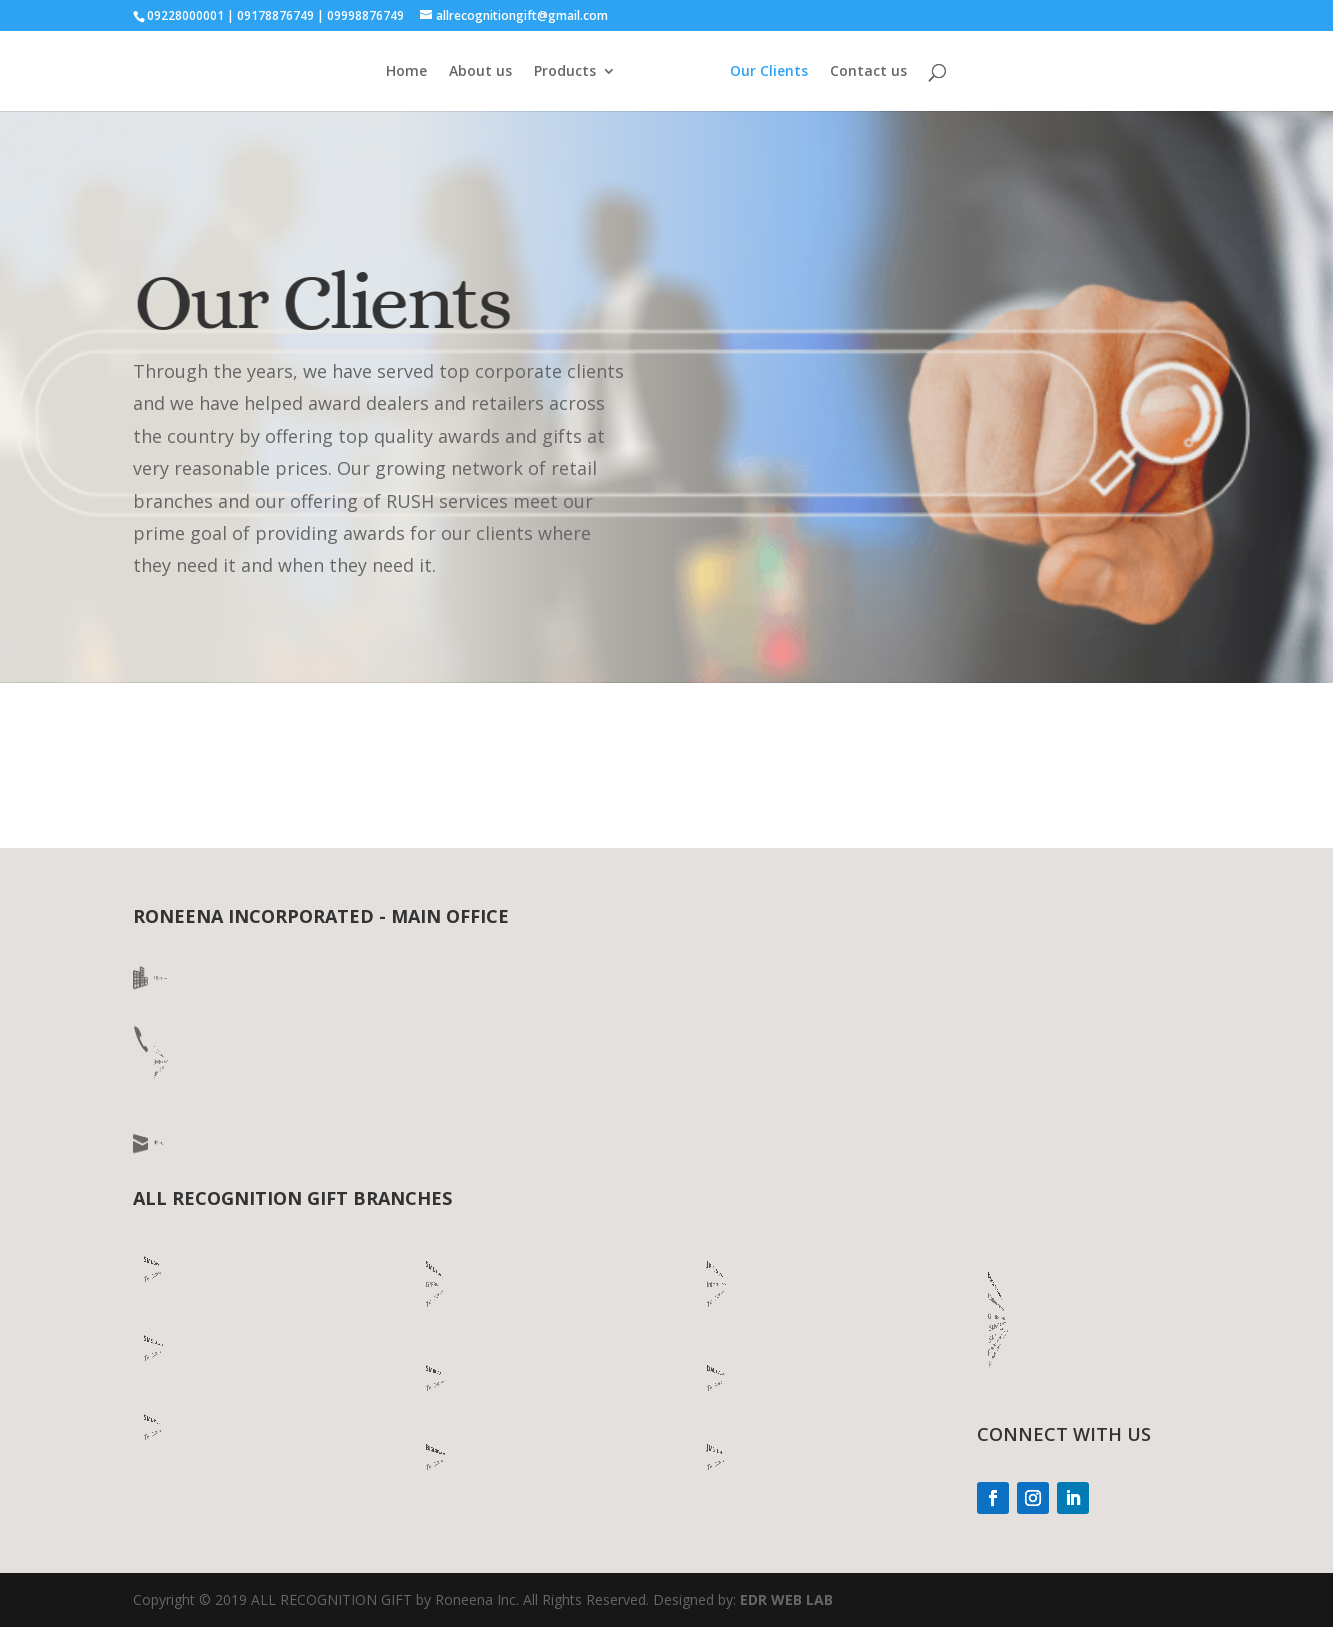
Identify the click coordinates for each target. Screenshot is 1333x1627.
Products (565, 72)
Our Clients (769, 72)
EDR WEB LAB (786, 1599)
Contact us (868, 72)
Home (406, 72)
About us (480, 72)
